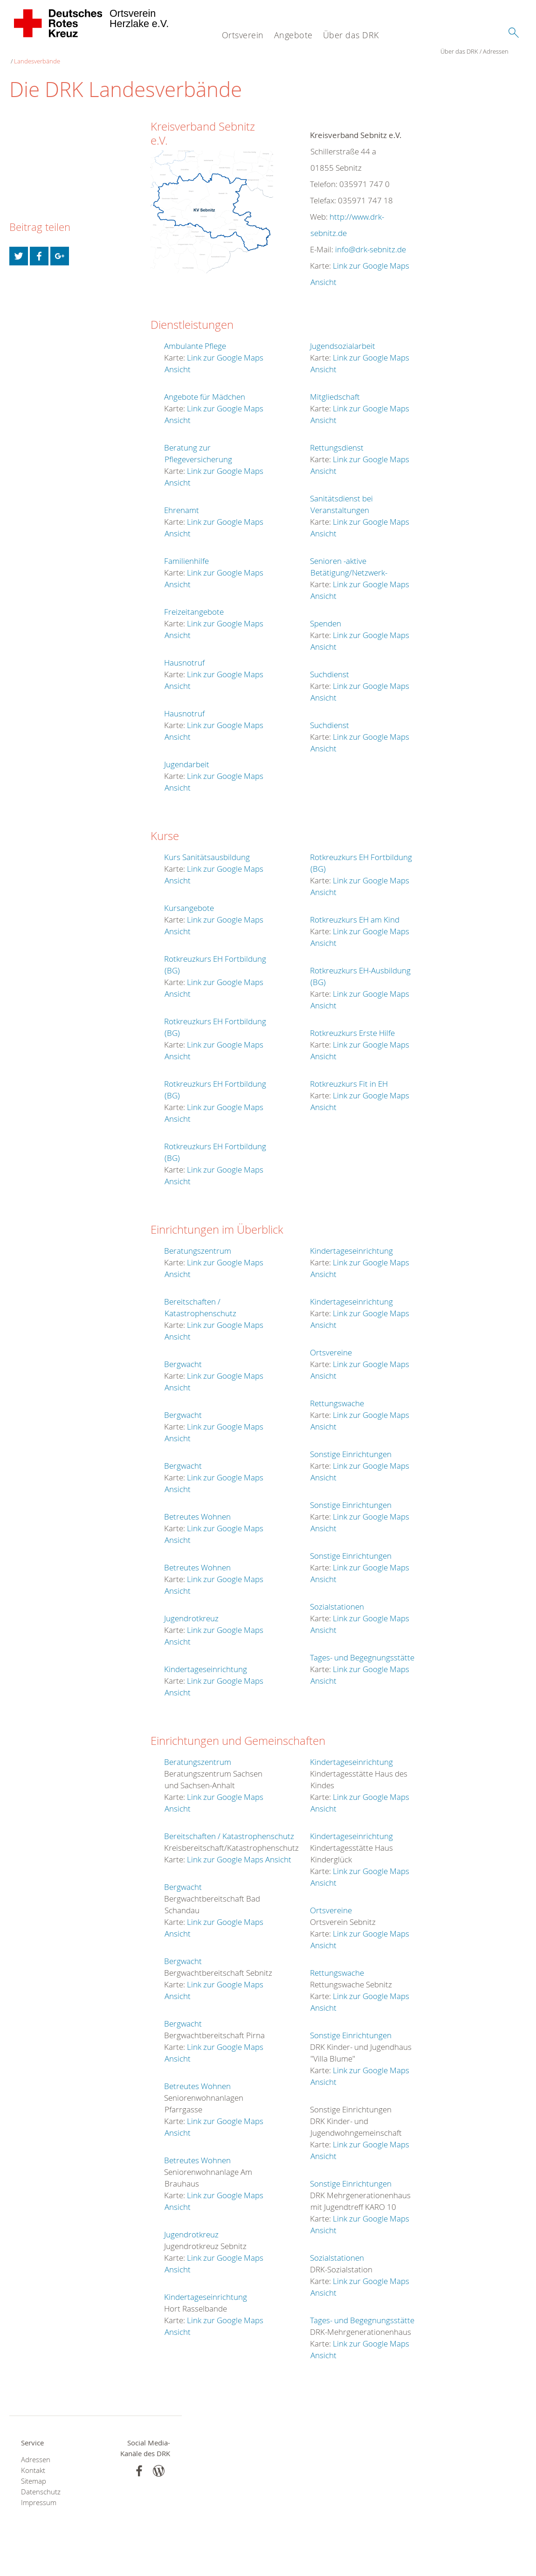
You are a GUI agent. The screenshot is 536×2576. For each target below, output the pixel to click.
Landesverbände (105, 51)
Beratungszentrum (197, 1241)
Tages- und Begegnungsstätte (362, 1647)
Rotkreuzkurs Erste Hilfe (352, 1023)
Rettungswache (337, 1393)
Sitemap (33, 2471)
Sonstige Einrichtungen (351, 1444)
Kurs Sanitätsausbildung (207, 847)
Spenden (325, 613)
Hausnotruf (184, 652)
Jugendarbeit (186, 754)
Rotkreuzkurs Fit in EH (349, 1074)
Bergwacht (183, 1354)
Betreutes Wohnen (197, 1506)
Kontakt (33, 2460)
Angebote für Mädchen (204, 387)
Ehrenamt (181, 500)
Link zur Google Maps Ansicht (239, 1849)
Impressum (38, 2493)
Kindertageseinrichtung (205, 1659)
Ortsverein (243, 35)
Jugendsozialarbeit (342, 336)
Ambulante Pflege (195, 336)
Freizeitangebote (194, 602)
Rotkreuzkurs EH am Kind (354, 909)
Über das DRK (351, 35)
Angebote (293, 35)
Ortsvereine (331, 1342)
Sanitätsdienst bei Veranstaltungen (341, 494)
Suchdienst (329, 664)
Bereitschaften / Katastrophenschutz (229, 1826)
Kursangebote (189, 898)
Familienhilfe (186, 551)
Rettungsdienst (337, 437)
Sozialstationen (337, 1596)
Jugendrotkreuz (191, 1608)
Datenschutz (41, 2482)
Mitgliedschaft (335, 387)
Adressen (64, 51)
